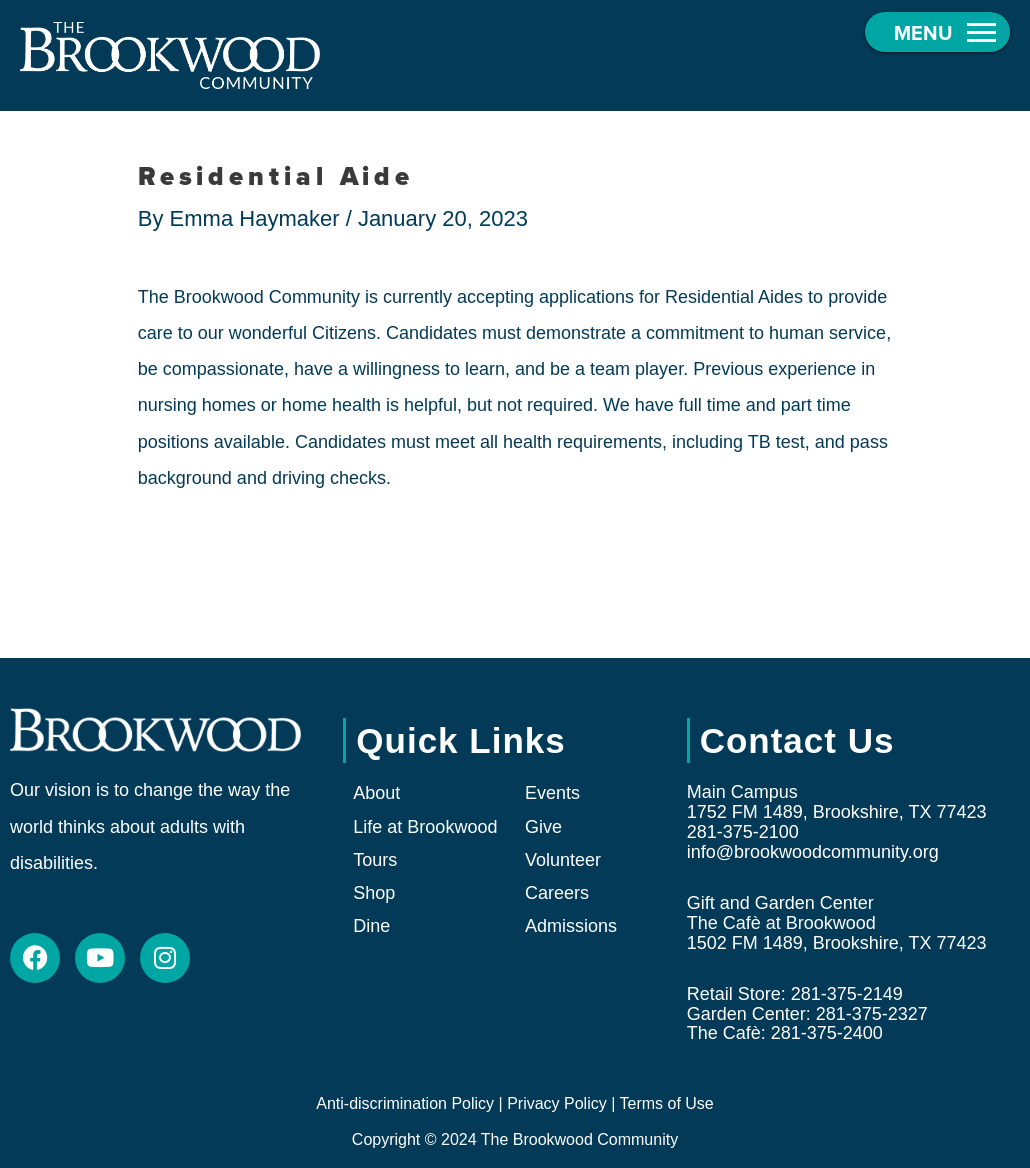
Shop (374, 893)
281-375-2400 (827, 1033)
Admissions (571, 926)
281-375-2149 (847, 994)
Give (543, 827)
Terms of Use (666, 1103)
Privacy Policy (557, 1103)
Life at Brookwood (425, 827)
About (376, 793)
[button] (937, 32)
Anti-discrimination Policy (405, 1103)
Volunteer (563, 860)
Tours (375, 860)
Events (552, 793)
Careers (557, 893)
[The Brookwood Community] (170, 54)
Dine (371, 926)
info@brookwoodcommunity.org (813, 852)
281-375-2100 (743, 832)
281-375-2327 (872, 1014)
